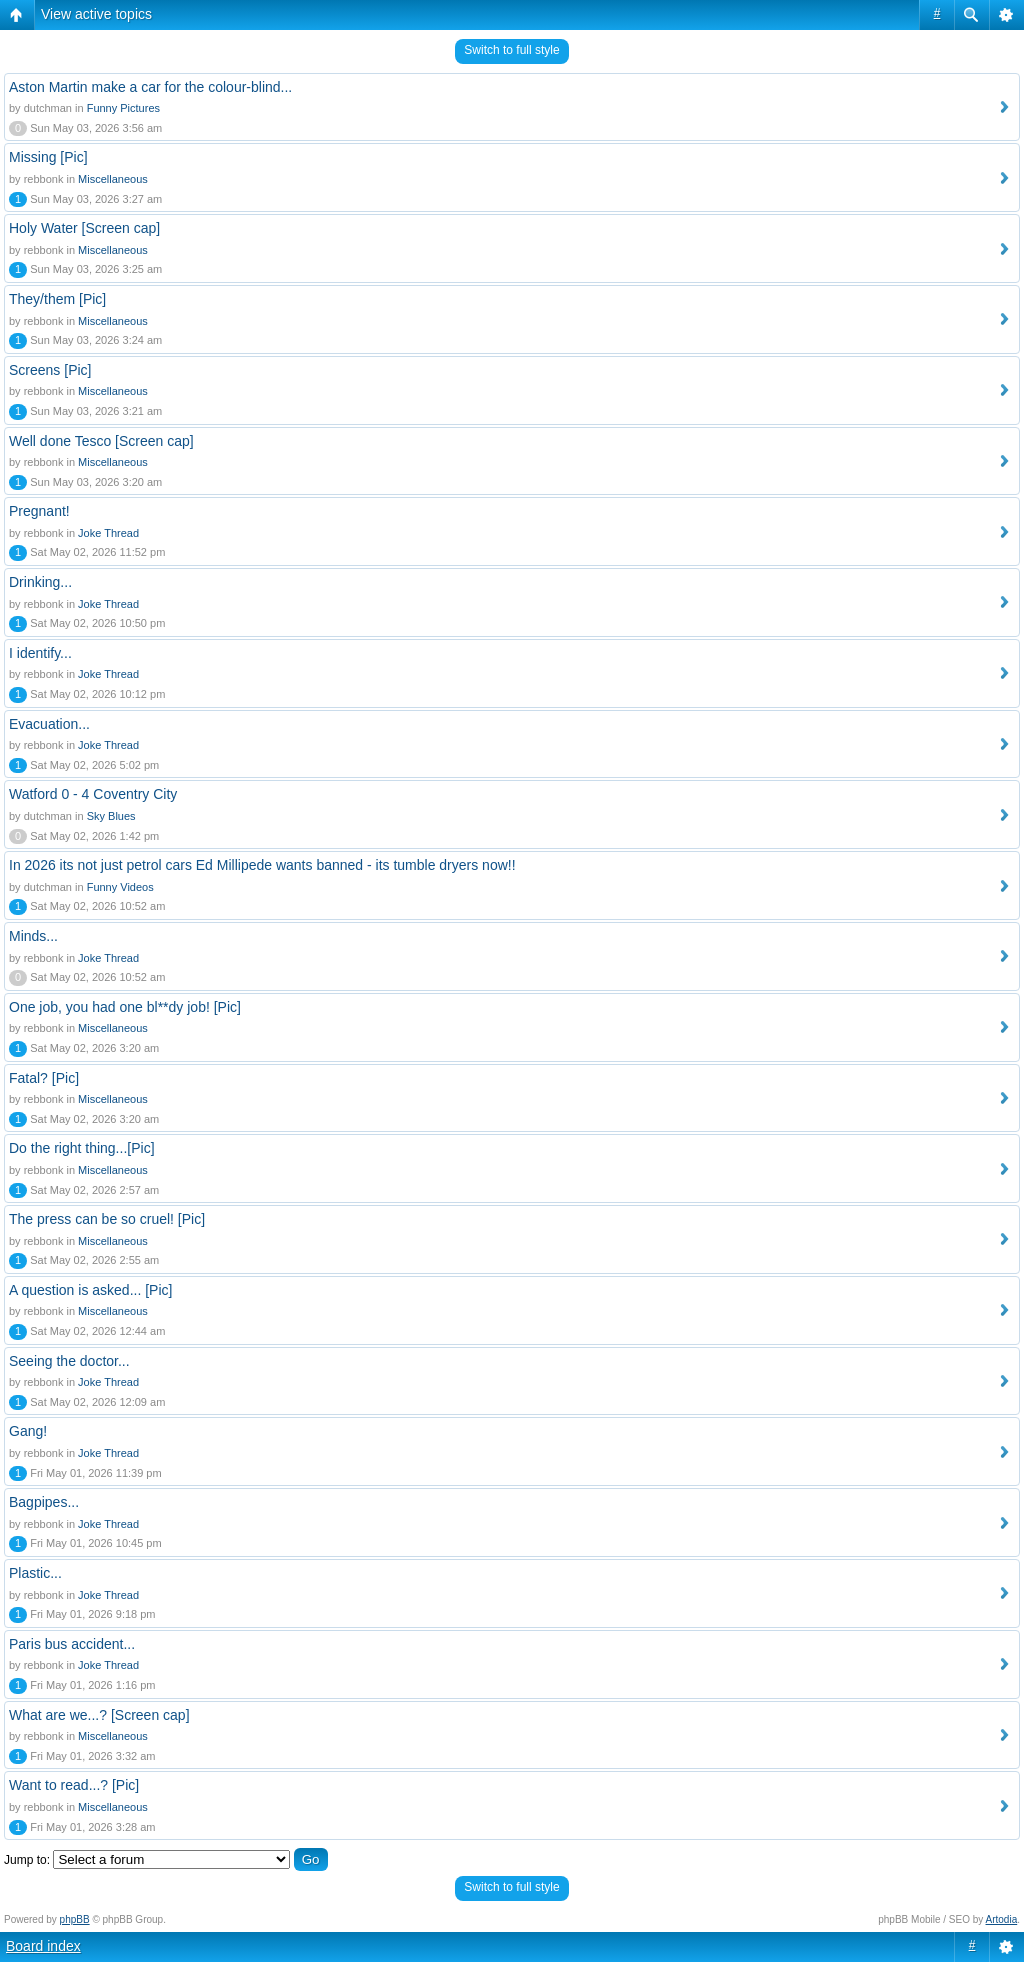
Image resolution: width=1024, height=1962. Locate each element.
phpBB (75, 1919)
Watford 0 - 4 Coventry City (93, 794)
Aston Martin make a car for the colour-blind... (150, 87)
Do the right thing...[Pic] (82, 1148)
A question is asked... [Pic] (90, 1290)
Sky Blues (111, 816)
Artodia (1002, 1919)
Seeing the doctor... (69, 1361)
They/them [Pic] (57, 299)
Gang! (28, 1431)
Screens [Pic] (50, 370)
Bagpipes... (44, 1502)
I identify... (40, 653)
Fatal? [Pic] (44, 1078)
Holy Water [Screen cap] (84, 228)
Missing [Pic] (48, 157)
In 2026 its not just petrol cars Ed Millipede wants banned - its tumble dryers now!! (262, 865)
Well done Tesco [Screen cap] (101, 441)
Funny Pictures (123, 108)
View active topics (96, 14)
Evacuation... (49, 724)
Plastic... (35, 1573)
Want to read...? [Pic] (74, 1785)
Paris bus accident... (72, 1644)
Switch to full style (511, 50)
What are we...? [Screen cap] (99, 1715)
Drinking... (40, 582)
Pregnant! (39, 511)
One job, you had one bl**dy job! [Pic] (125, 1007)
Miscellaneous (113, 179)
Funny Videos (120, 887)
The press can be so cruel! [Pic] (107, 1219)
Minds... (33, 936)
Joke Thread (108, 533)
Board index (43, 1946)
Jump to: (27, 1860)
